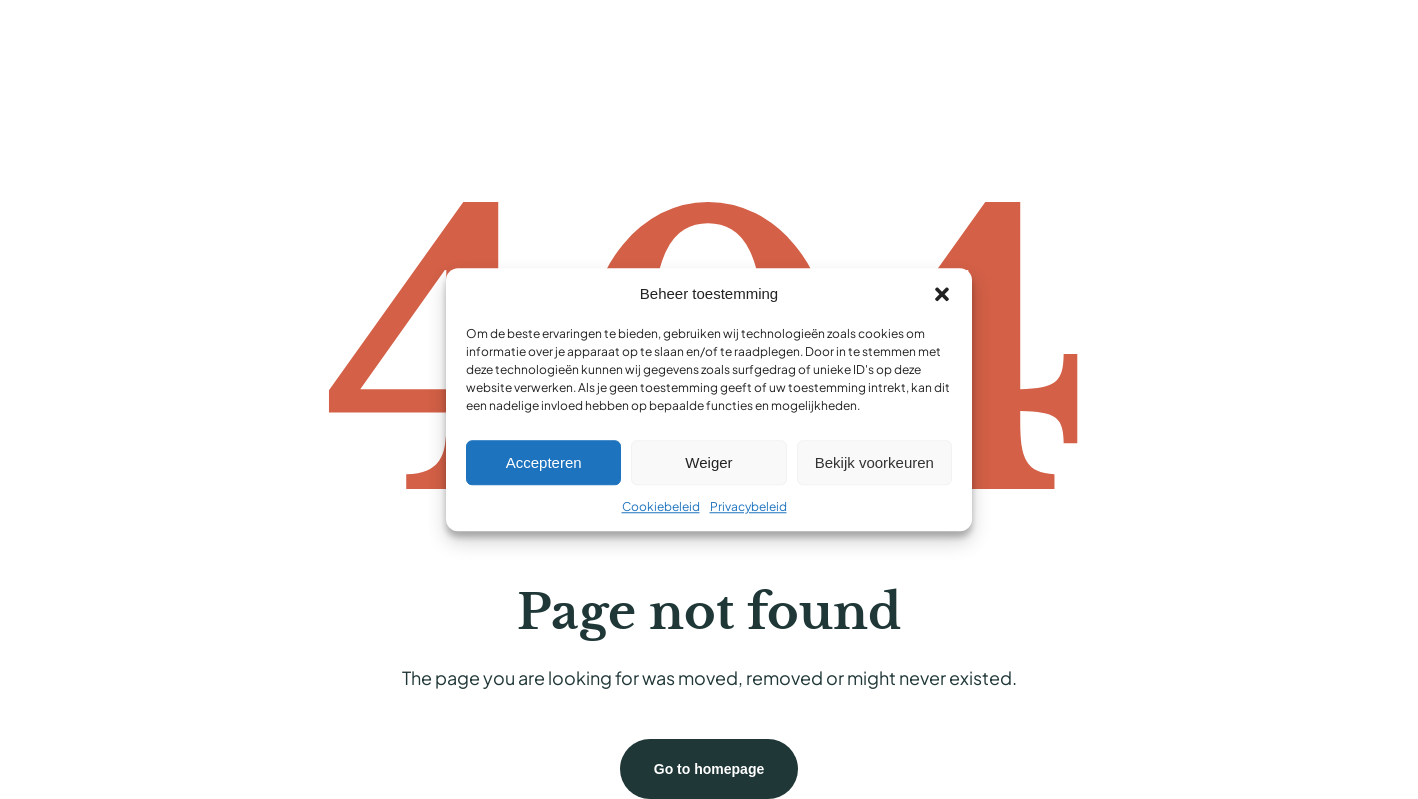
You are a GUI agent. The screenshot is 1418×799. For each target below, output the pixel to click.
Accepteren (544, 462)
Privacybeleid (748, 506)
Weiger (708, 462)
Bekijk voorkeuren (874, 462)
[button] (942, 294)
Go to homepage (709, 769)
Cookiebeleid (661, 506)
